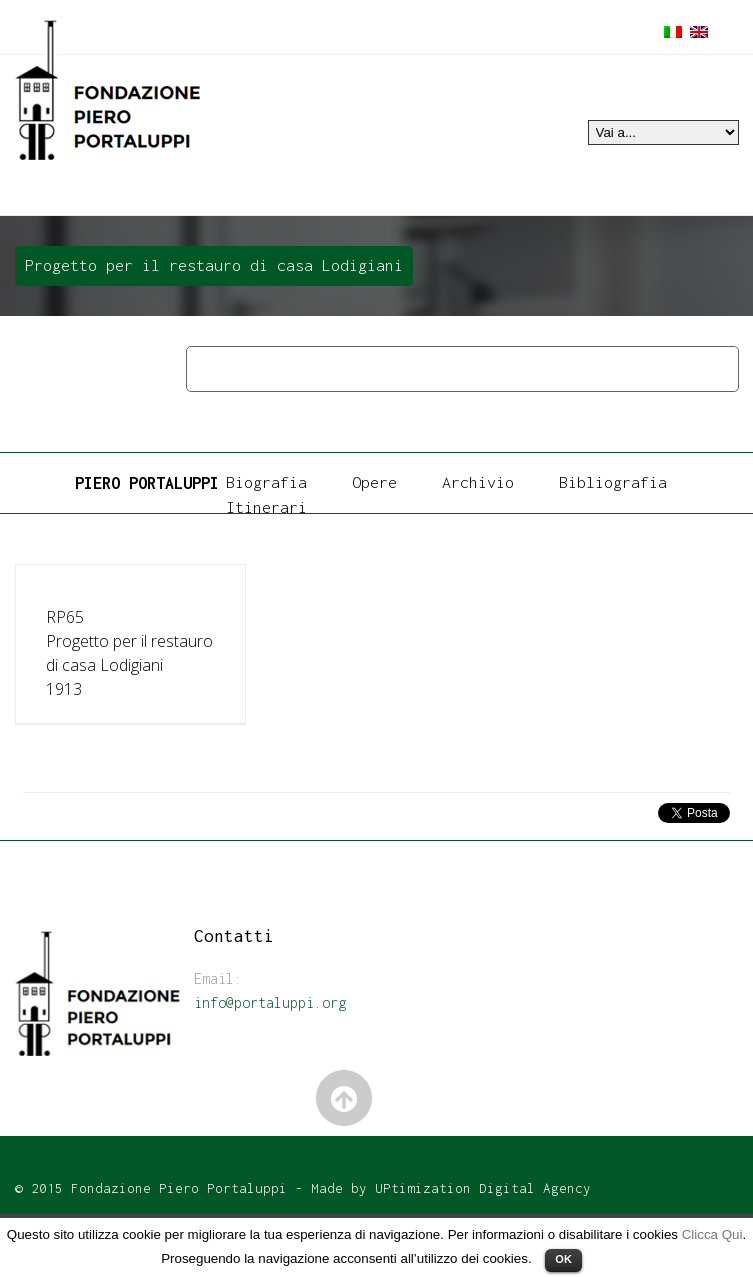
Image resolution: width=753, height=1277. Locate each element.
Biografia (266, 482)
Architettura (362, 368)
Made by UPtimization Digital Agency (451, 1188)
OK (563, 1259)
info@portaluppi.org (270, 1002)
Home (211, 368)
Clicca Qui (712, 1234)
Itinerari (266, 507)
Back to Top (344, 1098)
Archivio (478, 482)
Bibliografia (613, 482)
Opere (272, 368)
